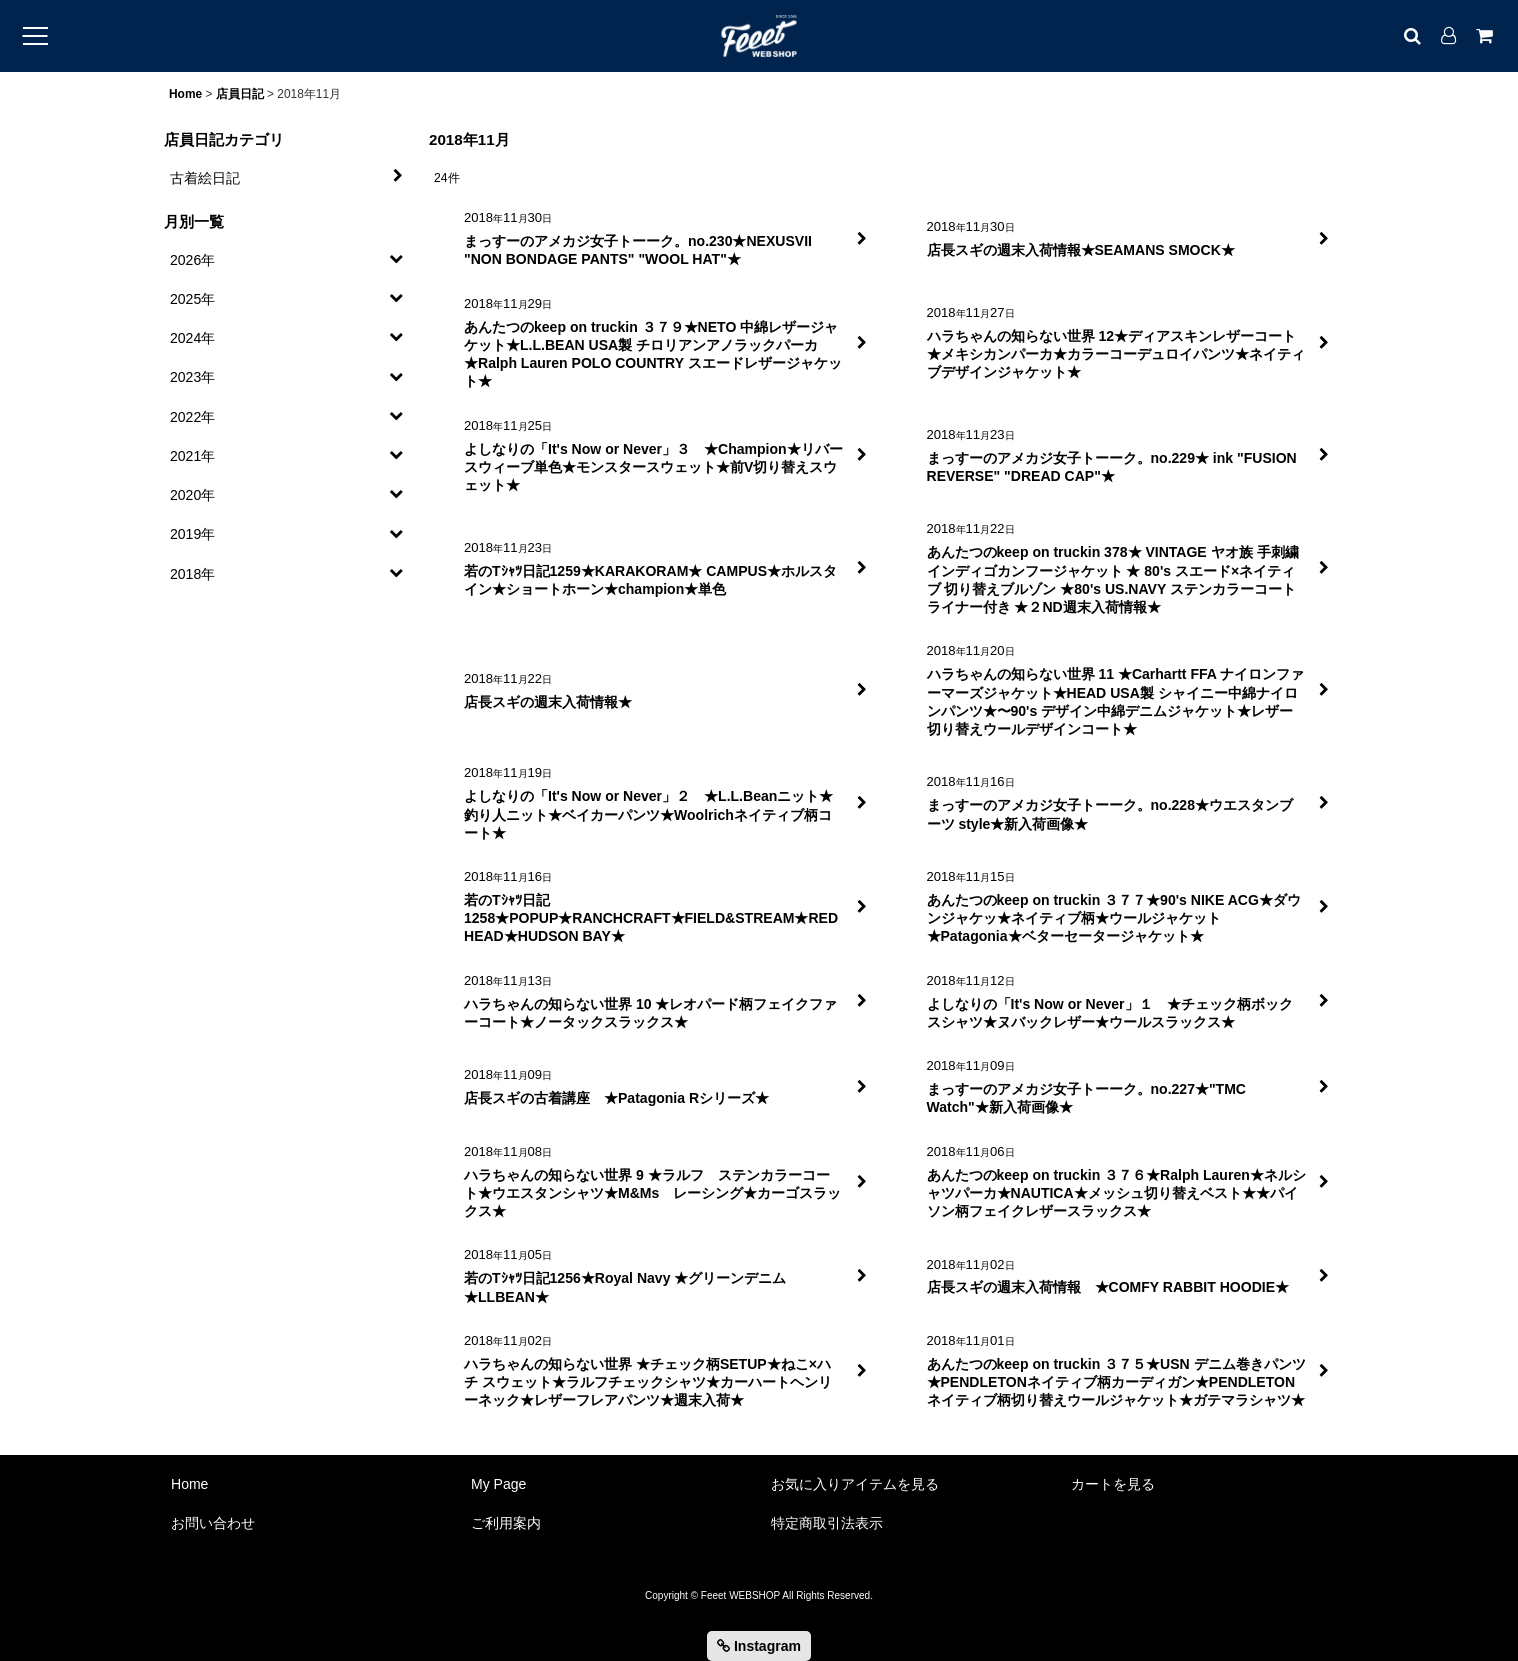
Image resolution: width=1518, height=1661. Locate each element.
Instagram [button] (759, 1646)
